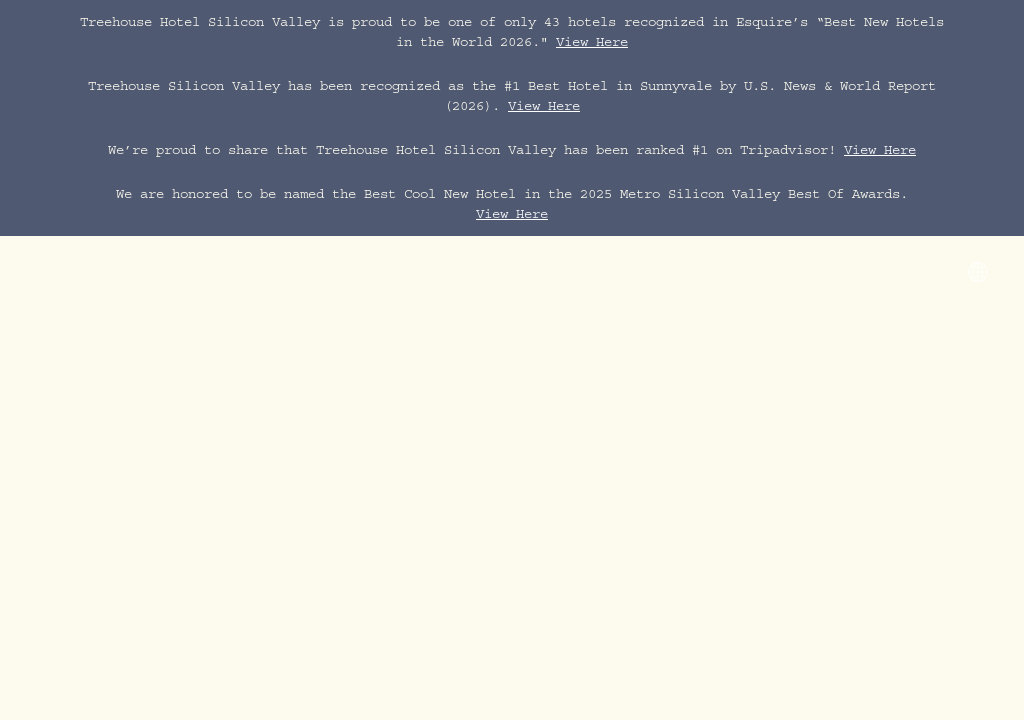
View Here (592, 44)
